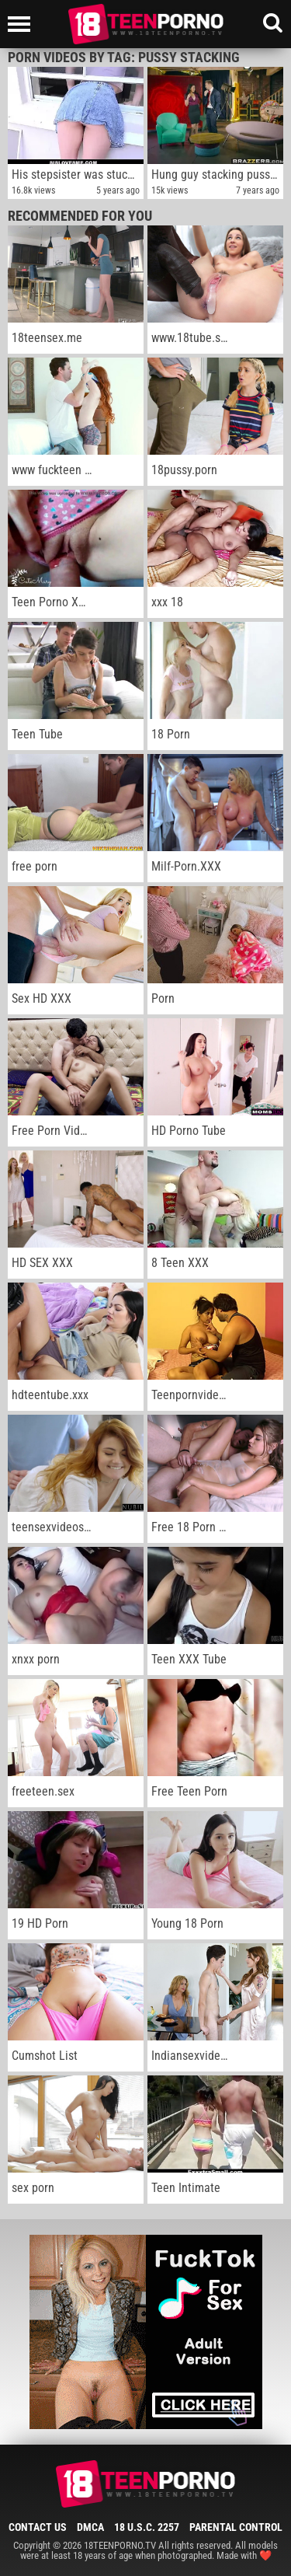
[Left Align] (23, 24)
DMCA (90, 2527)
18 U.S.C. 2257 (146, 2527)
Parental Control (235, 2527)
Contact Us (38, 2527)
